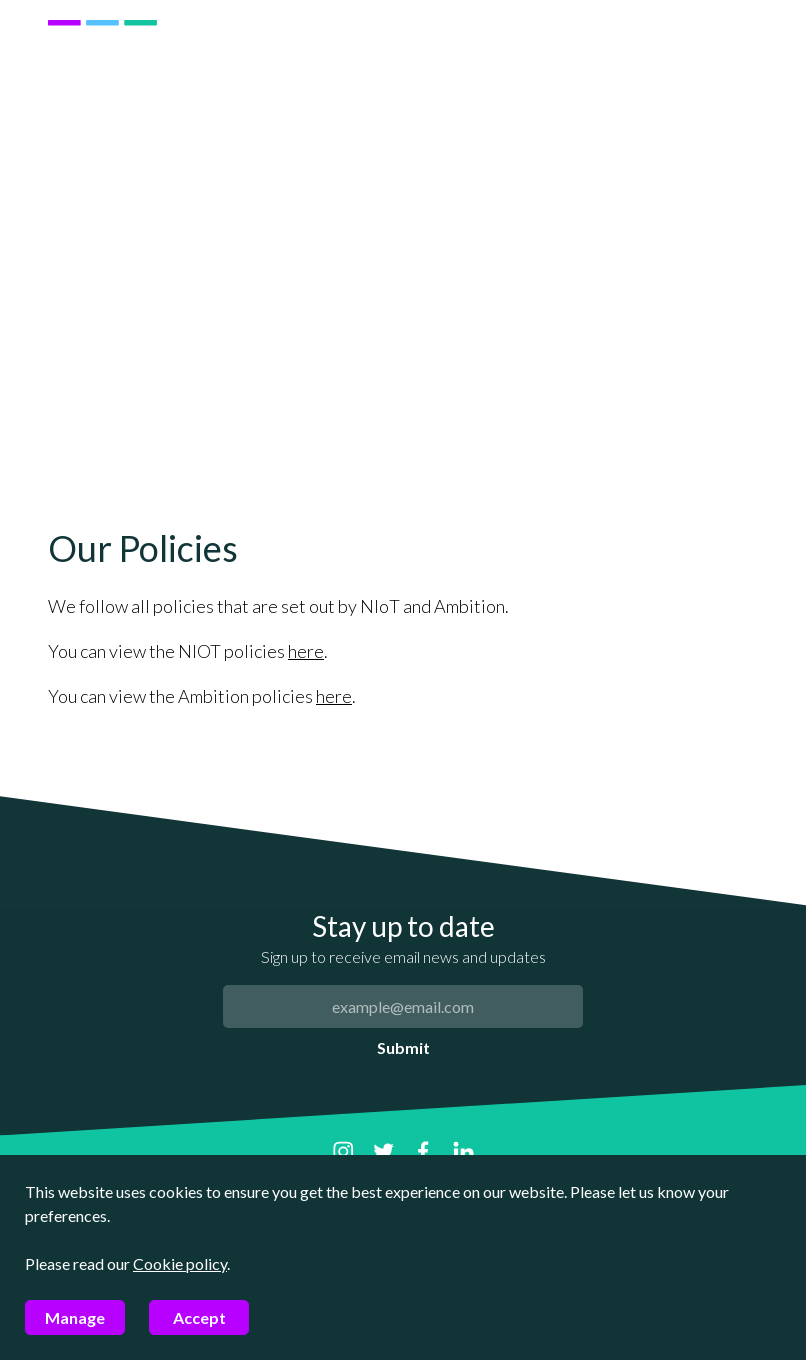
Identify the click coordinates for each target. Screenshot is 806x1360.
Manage (75, 1317)
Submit (403, 1047)
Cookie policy (180, 1263)
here (306, 651)
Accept (199, 1317)
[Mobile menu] (736, 73)
